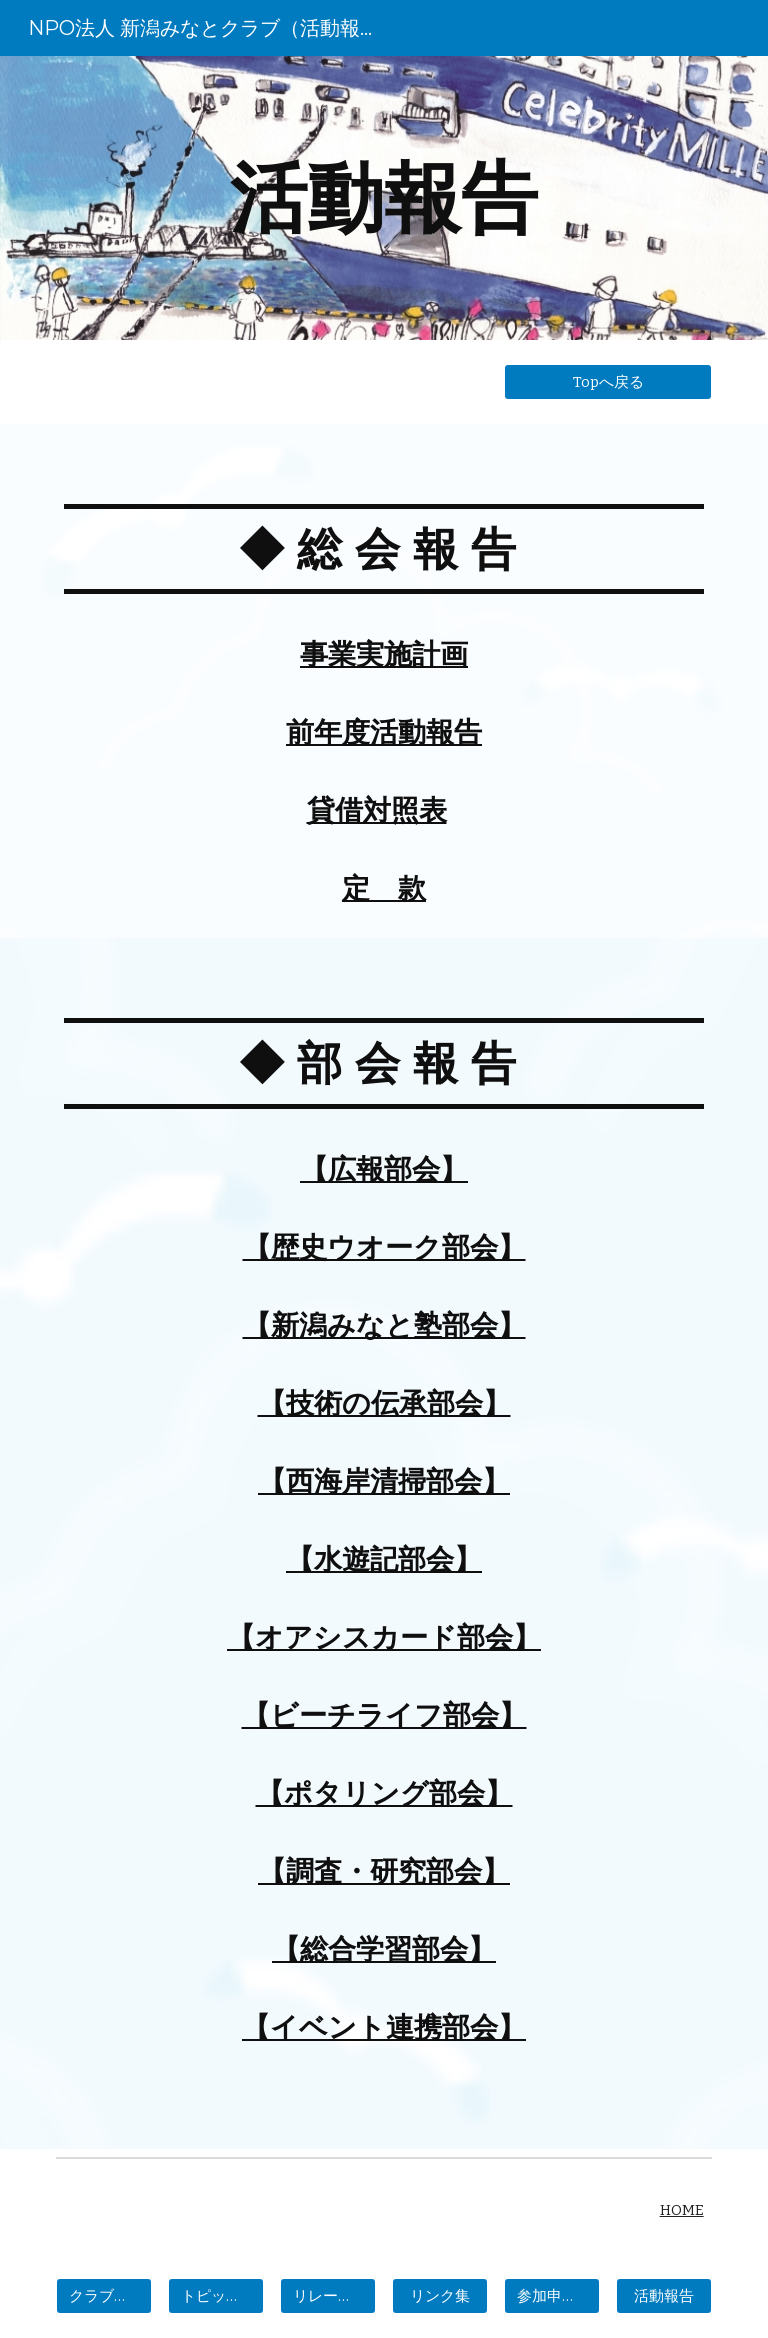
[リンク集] (439, 2296)
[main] (383, 198)
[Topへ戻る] (607, 382)
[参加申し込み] (551, 2296)
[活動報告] (663, 2296)
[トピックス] (215, 2296)
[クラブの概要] (103, 2296)
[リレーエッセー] (327, 2296)
